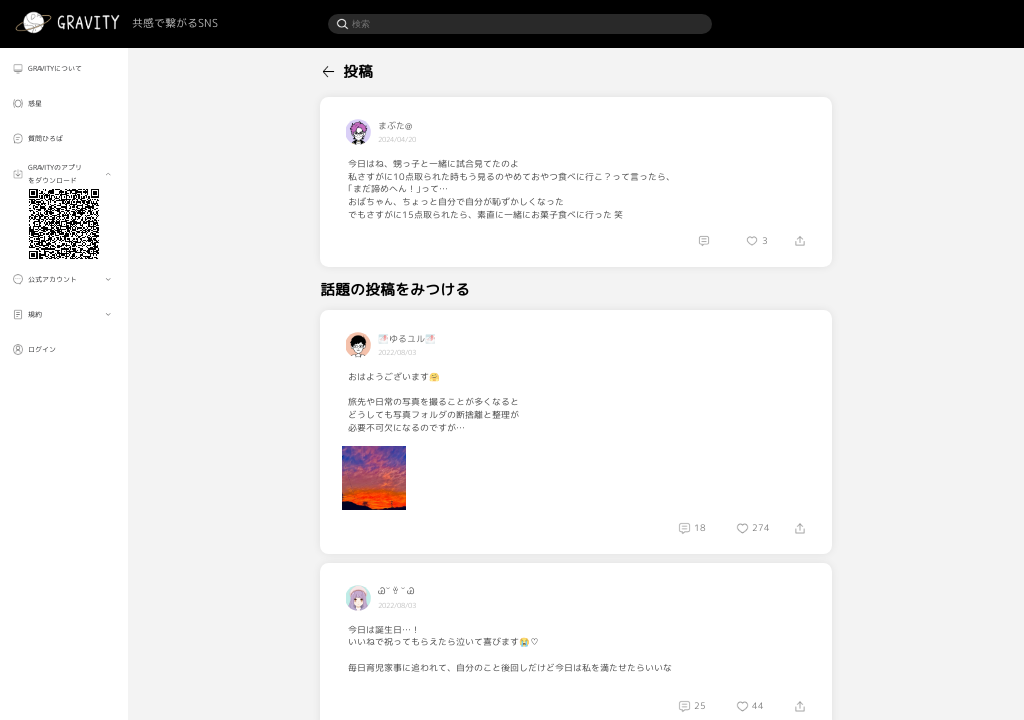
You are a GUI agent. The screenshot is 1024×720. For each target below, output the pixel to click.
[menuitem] (63, 68)
